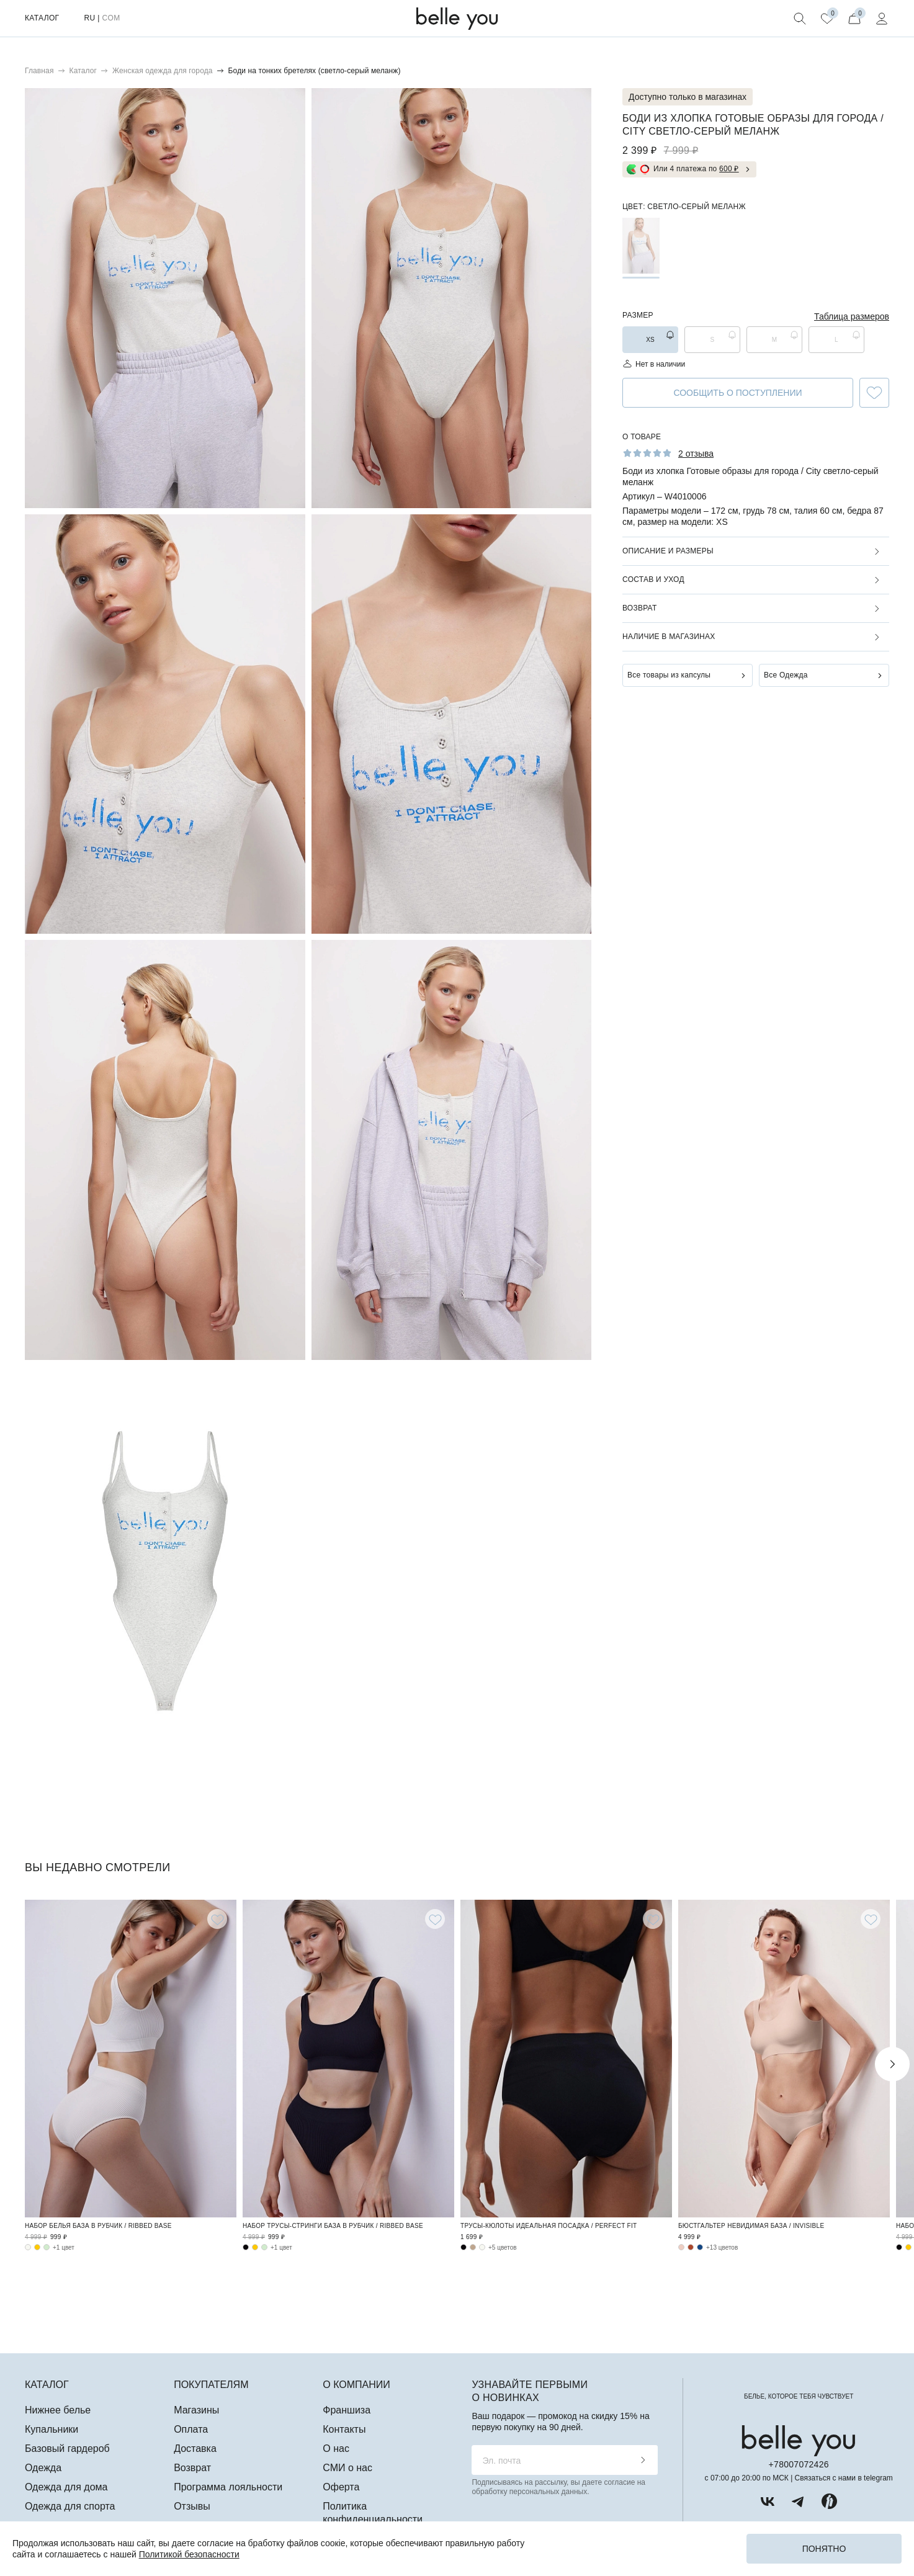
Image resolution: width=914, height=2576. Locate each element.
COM (111, 18)
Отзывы (192, 2506)
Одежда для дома (66, 2487)
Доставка (195, 2448)
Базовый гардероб (67, 2448)
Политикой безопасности (189, 2554)
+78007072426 (799, 2464)
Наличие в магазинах (668, 636)
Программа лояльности (228, 2487)
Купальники (51, 2429)
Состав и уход (653, 579)
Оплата (191, 2429)
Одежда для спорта (70, 2506)
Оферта (341, 2487)
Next (892, 2064)
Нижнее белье (58, 2410)
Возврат (639, 608)
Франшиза (346, 2410)
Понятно (824, 2549)
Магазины (196, 2410)
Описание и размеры (668, 551)
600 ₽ (729, 168)
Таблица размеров (851, 316)
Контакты (344, 2429)
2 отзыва (696, 453)
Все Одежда (786, 675)
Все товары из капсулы (668, 675)
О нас (336, 2448)
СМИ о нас (347, 2467)
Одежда (43, 2467)
